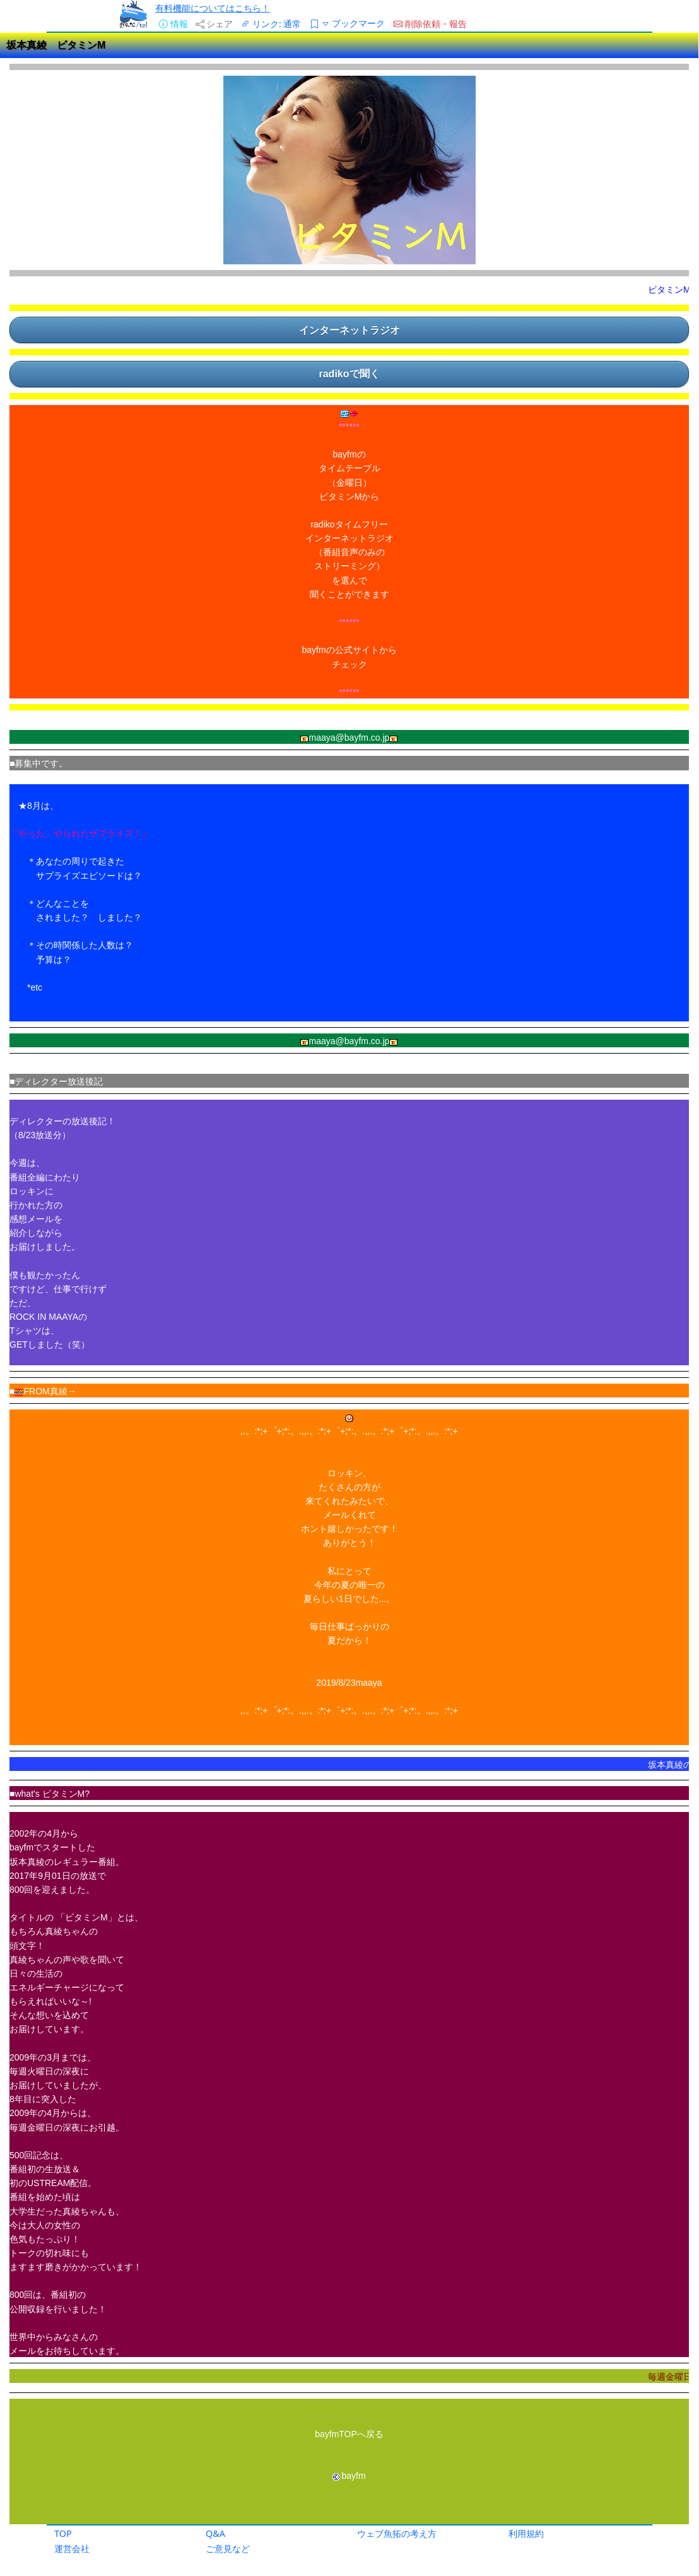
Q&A (215, 2533)
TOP (63, 2533)
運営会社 (72, 2549)
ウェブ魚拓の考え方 (397, 2533)
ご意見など (228, 2549)
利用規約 (526, 2533)
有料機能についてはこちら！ (212, 8)
